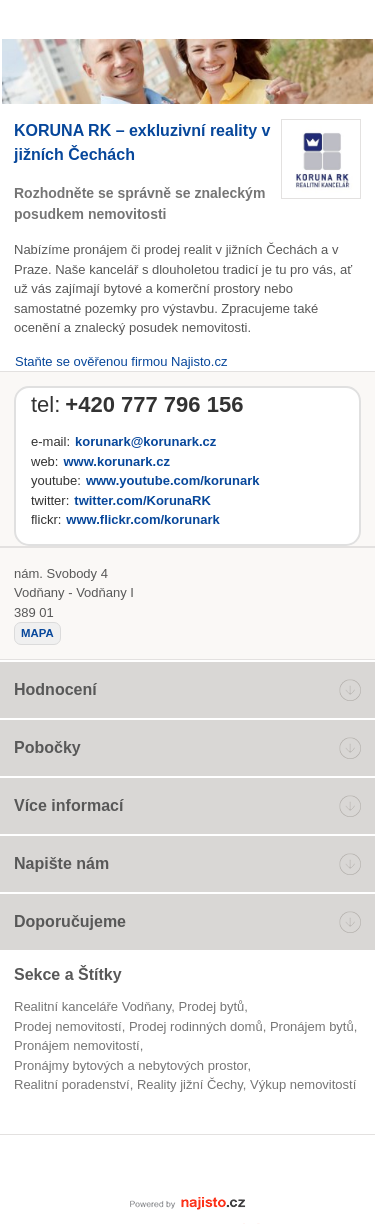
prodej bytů (212, 1006)
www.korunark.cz (116, 461)
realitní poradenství (72, 1084)
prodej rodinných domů (196, 1026)
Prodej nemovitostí (68, 1026)
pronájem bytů (312, 1026)
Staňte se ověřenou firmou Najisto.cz (121, 361)
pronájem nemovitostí (77, 1045)
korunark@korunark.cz (145, 441)
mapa (37, 633)
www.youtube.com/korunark (173, 480)
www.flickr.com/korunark (142, 519)
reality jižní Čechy (190, 1084)
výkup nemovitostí (303, 1084)
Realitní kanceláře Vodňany (92, 1006)
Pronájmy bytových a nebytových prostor (130, 1065)
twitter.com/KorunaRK (142, 500)
